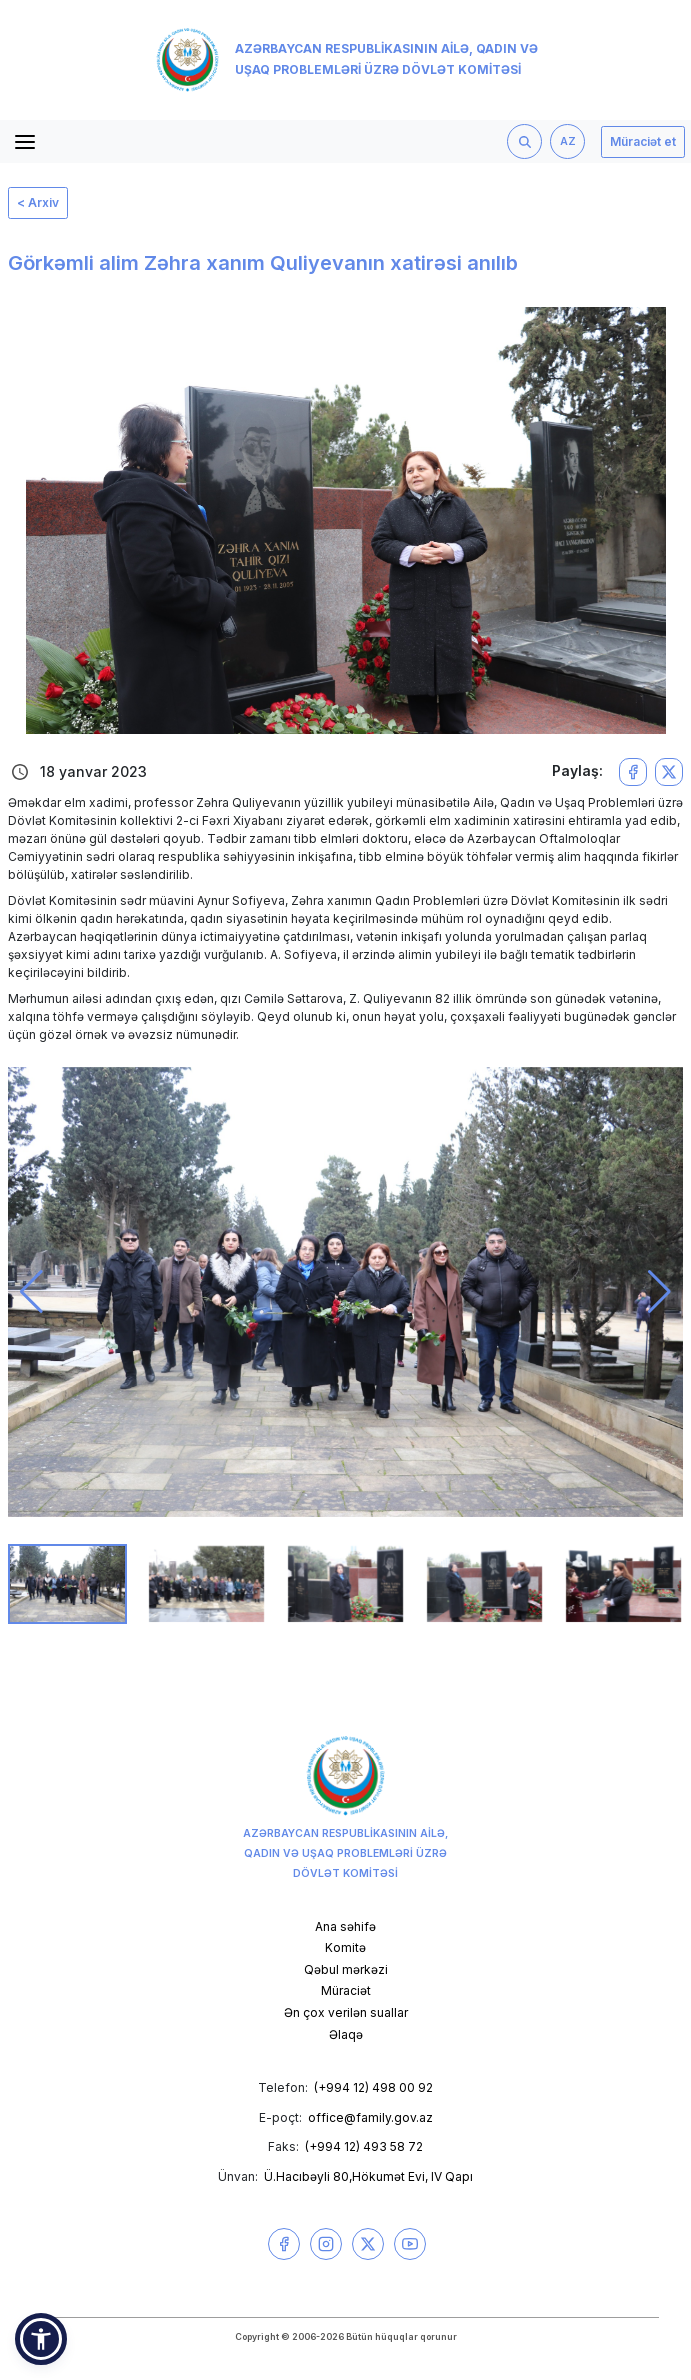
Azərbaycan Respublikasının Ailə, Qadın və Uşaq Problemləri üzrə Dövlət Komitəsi (347, 60)
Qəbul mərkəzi (346, 1969)
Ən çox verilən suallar (346, 2012)
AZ (568, 141)
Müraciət (346, 1990)
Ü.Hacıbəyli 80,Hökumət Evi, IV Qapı (368, 2176)
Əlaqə (346, 2034)
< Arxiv (38, 202)
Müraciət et (643, 141)
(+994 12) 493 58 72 (364, 2146)
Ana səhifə (345, 1926)
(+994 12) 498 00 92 (373, 2087)
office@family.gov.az (370, 2117)
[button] (31, 1292)
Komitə (345, 1947)
